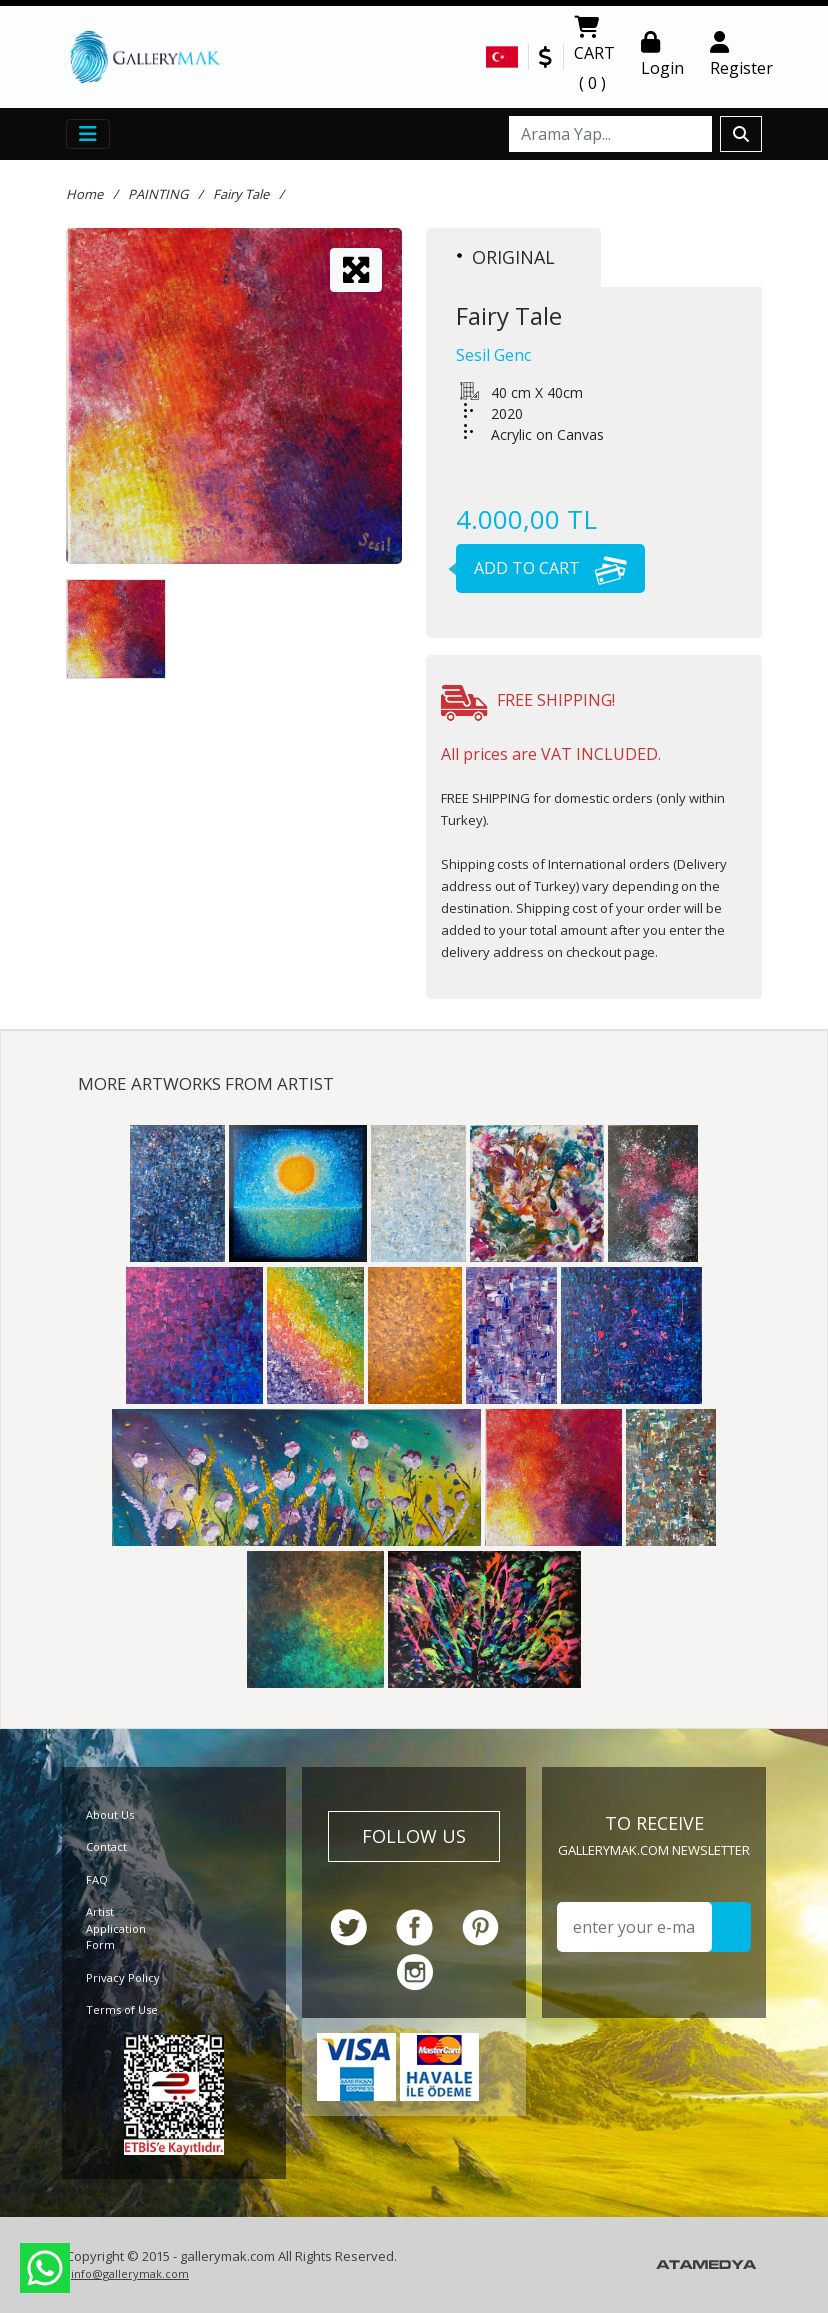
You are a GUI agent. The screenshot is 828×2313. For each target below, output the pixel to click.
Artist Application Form (116, 1928)
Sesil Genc (493, 355)
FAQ (97, 1879)
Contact (106, 1846)
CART (594, 57)
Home (84, 194)
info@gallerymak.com (130, 2273)
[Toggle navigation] (88, 134)
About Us (110, 1814)
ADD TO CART (541, 568)
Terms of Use (122, 2009)
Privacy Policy (123, 1977)
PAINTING (158, 194)
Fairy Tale (241, 194)
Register (741, 55)
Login (662, 55)
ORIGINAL (506, 257)
